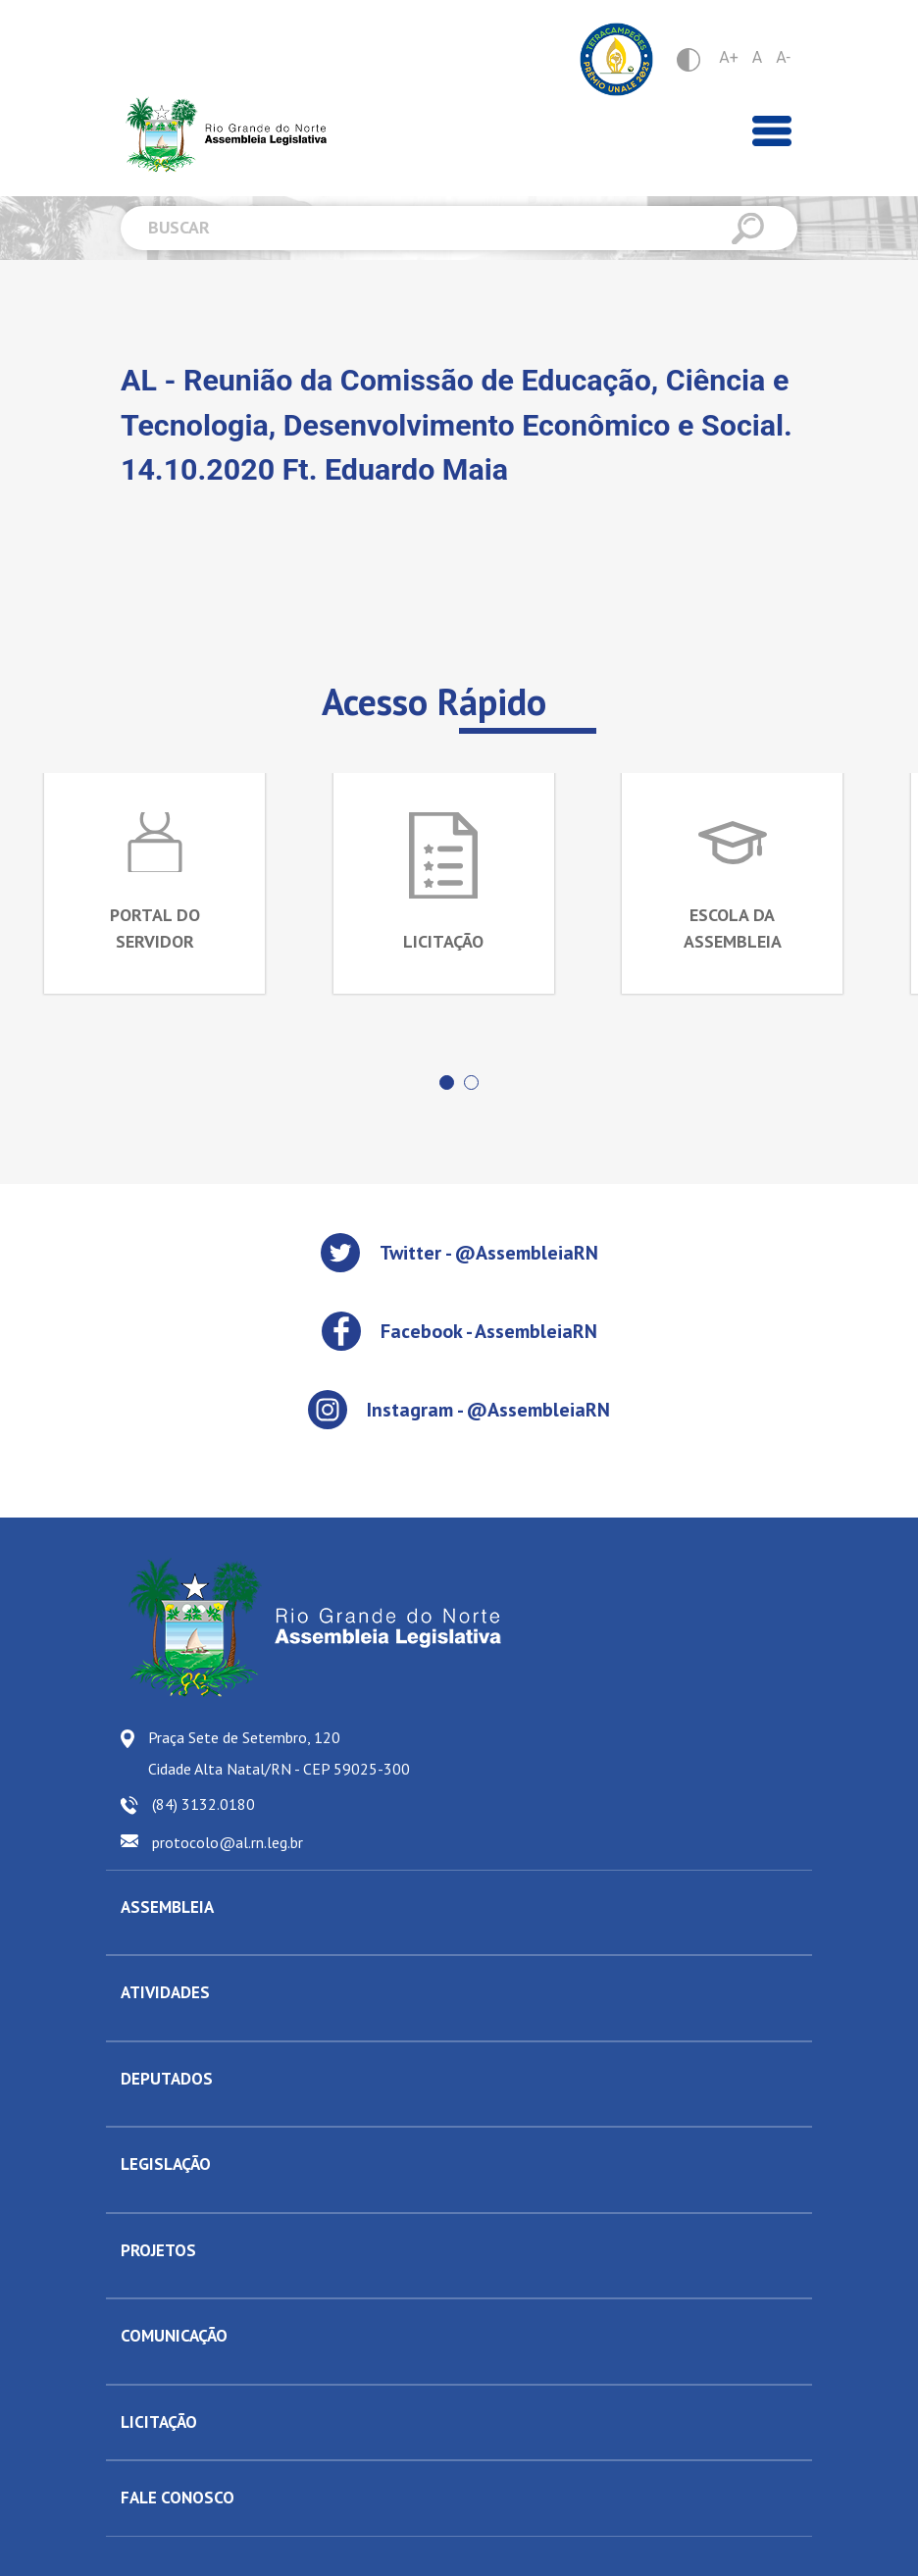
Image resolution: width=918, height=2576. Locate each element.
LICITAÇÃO (159, 2422)
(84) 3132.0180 (203, 1804)
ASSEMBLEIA (167, 1907)
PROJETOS (158, 2250)
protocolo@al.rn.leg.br (227, 1842)
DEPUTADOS (167, 2078)
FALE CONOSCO (177, 2497)
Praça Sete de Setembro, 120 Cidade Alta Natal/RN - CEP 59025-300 (279, 1753)
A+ (729, 57)
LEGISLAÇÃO (166, 2164)
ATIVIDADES (165, 1992)
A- (783, 57)
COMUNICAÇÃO (174, 2335)
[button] (446, 1082)
